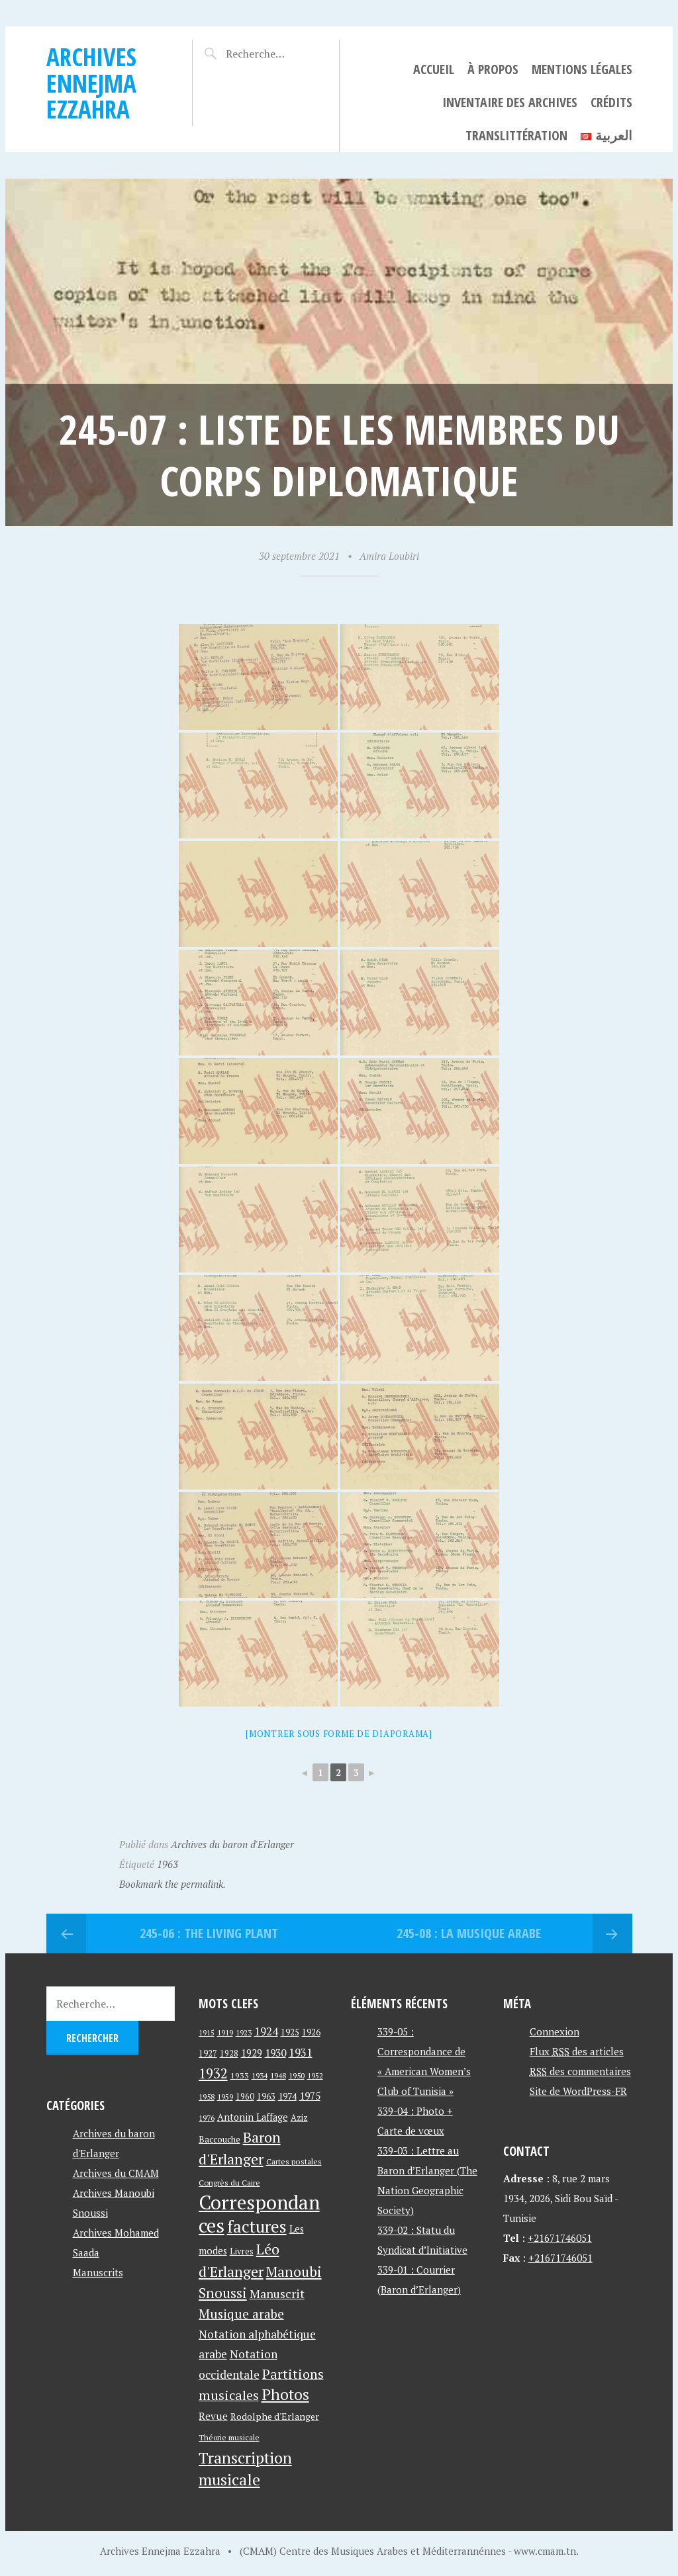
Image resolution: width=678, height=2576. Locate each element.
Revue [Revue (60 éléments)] (213, 2415)
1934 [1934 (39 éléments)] (259, 2075)
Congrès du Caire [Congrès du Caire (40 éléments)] (229, 2182)
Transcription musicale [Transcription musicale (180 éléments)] (245, 2468)
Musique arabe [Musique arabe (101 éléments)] (241, 2313)
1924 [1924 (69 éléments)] (266, 2031)
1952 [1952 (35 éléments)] (315, 2075)
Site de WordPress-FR (578, 2091)
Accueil (433, 69)
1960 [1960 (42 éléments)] (245, 2096)
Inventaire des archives (509, 102)
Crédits (611, 102)
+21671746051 (560, 2237)
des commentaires (580, 2071)
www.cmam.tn (545, 2550)
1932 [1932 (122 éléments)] (213, 2073)
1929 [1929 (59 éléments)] (251, 2052)
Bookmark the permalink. (172, 1883)
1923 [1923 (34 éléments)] (244, 2032)
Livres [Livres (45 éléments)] (242, 2251)
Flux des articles (577, 2051)
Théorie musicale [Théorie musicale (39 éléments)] (229, 2437)
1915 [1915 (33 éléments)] (207, 2032)
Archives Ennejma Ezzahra (91, 83)
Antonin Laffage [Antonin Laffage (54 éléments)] (252, 2117)
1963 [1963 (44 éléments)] (266, 2096)
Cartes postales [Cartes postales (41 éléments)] (294, 2161)
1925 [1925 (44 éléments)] (290, 2032)
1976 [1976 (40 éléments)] (207, 2117)
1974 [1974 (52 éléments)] (287, 2096)
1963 (167, 1864)
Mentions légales (582, 69)
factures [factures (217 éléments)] (257, 2226)
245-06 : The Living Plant (209, 1933)
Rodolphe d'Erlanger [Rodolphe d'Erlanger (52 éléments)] (274, 2416)
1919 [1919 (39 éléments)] (225, 2032)
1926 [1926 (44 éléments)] (311, 2032)
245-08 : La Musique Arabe (469, 1933)
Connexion (554, 2031)
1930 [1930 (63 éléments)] (275, 2052)
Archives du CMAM (116, 2173)
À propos (492, 69)
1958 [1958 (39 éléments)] (207, 2097)
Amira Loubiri (389, 555)
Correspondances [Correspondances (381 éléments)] (259, 2214)
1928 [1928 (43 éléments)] (229, 2053)
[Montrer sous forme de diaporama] (339, 1734)
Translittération (516, 135)
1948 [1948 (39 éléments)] (278, 2075)
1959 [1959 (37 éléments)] (225, 2097)
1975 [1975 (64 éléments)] (309, 2095)
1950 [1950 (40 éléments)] (297, 2075)
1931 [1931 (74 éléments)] (301, 2052)
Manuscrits (98, 2272)
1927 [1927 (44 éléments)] (208, 2053)
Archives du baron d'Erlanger (232, 1844)
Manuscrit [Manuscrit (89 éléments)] (277, 2293)
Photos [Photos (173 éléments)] (285, 2394)
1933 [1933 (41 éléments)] (239, 2075)
